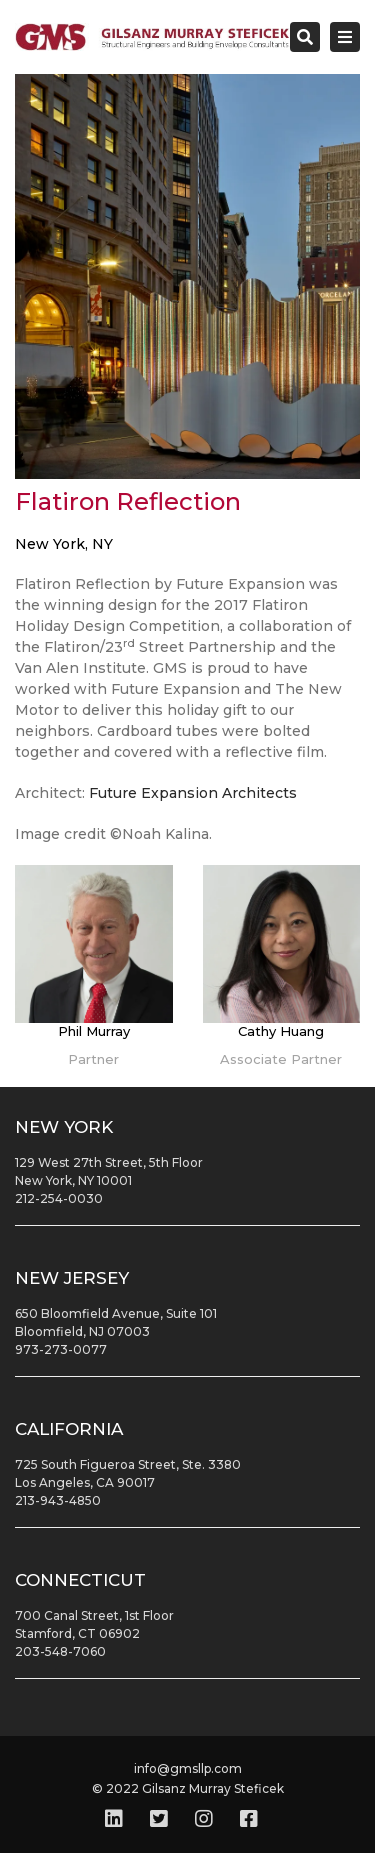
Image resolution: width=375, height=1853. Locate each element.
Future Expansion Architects (193, 793)
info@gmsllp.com (188, 1768)
